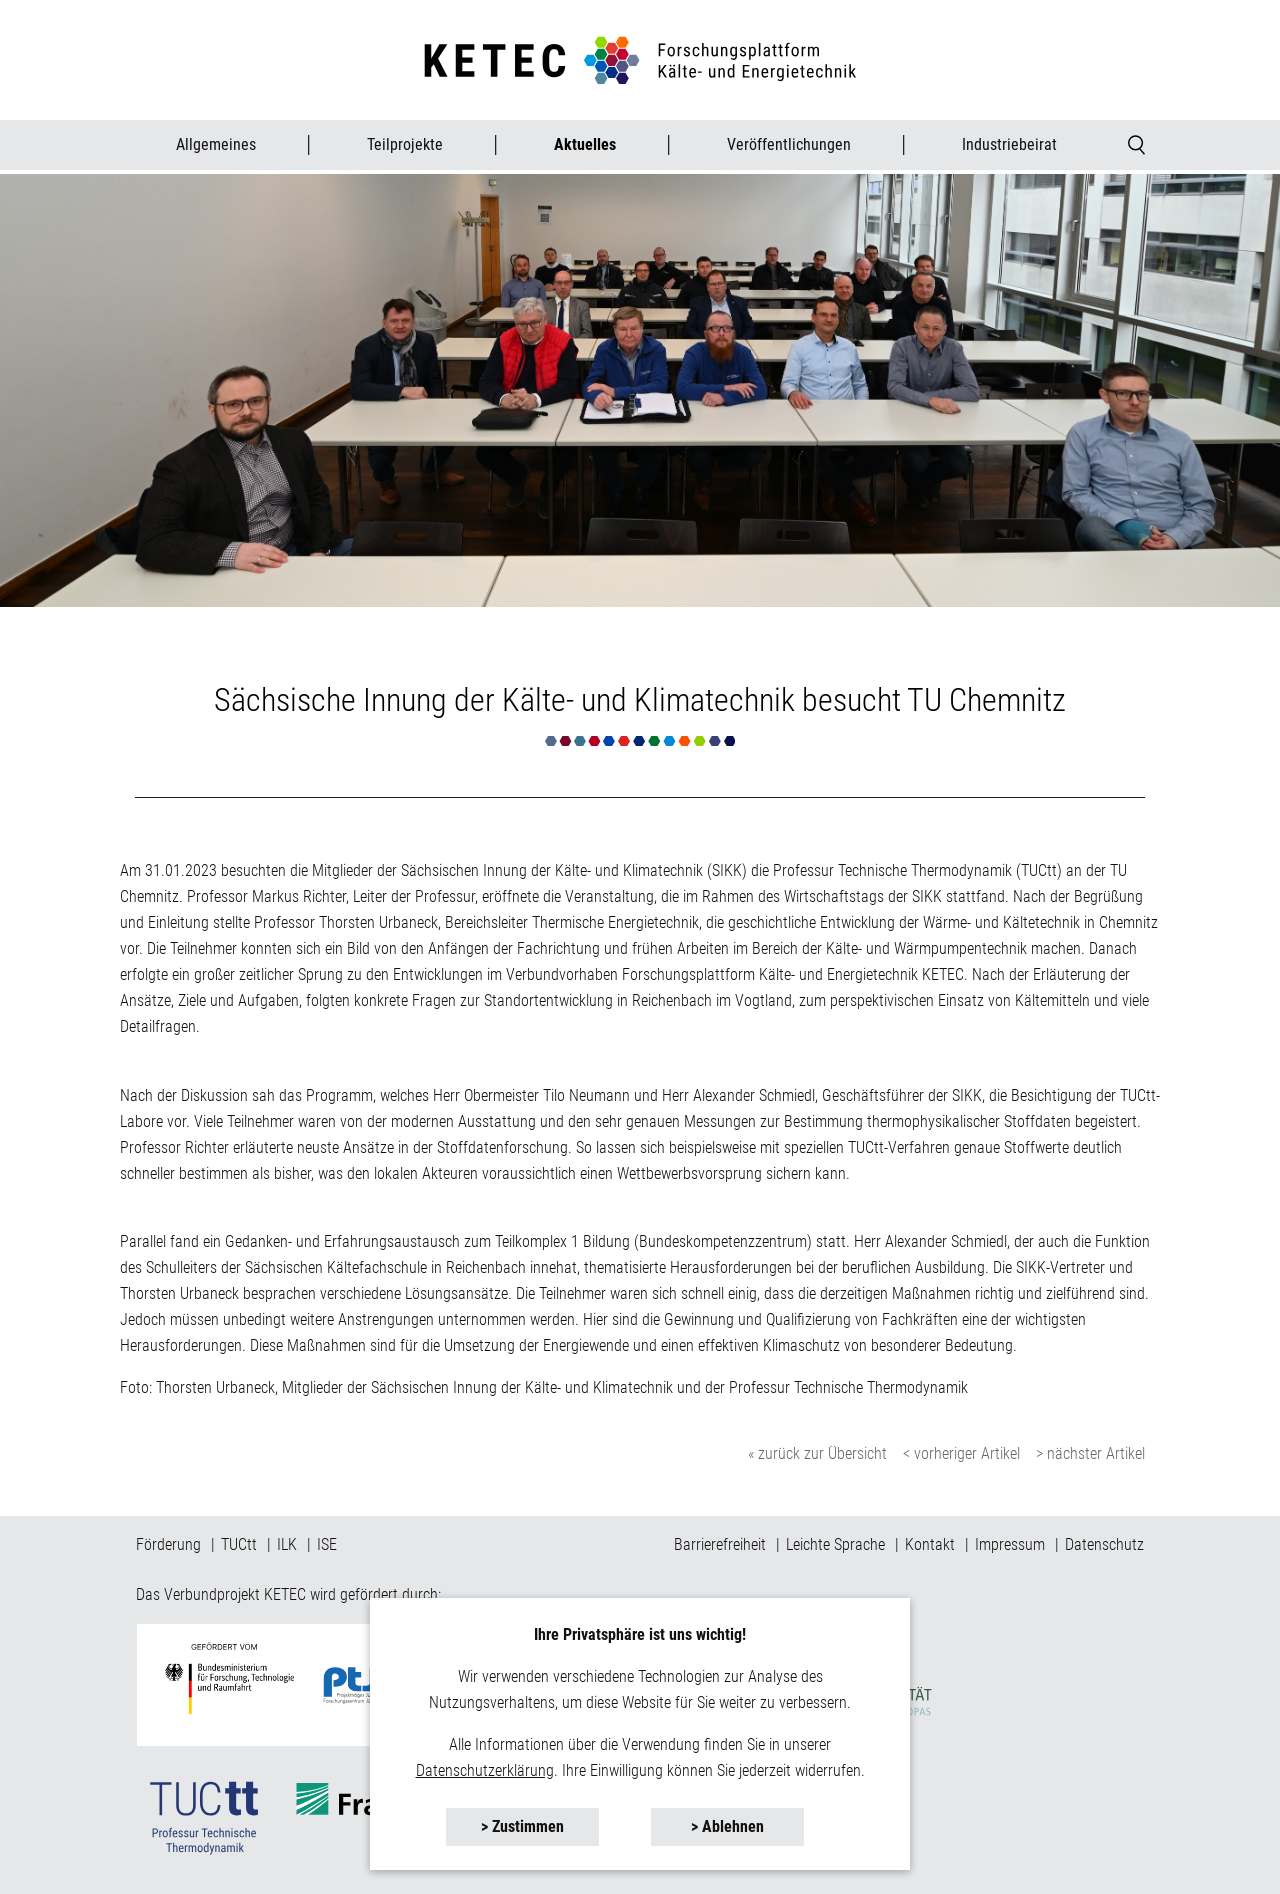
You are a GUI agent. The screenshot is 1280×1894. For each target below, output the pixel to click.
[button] (522, 1827)
